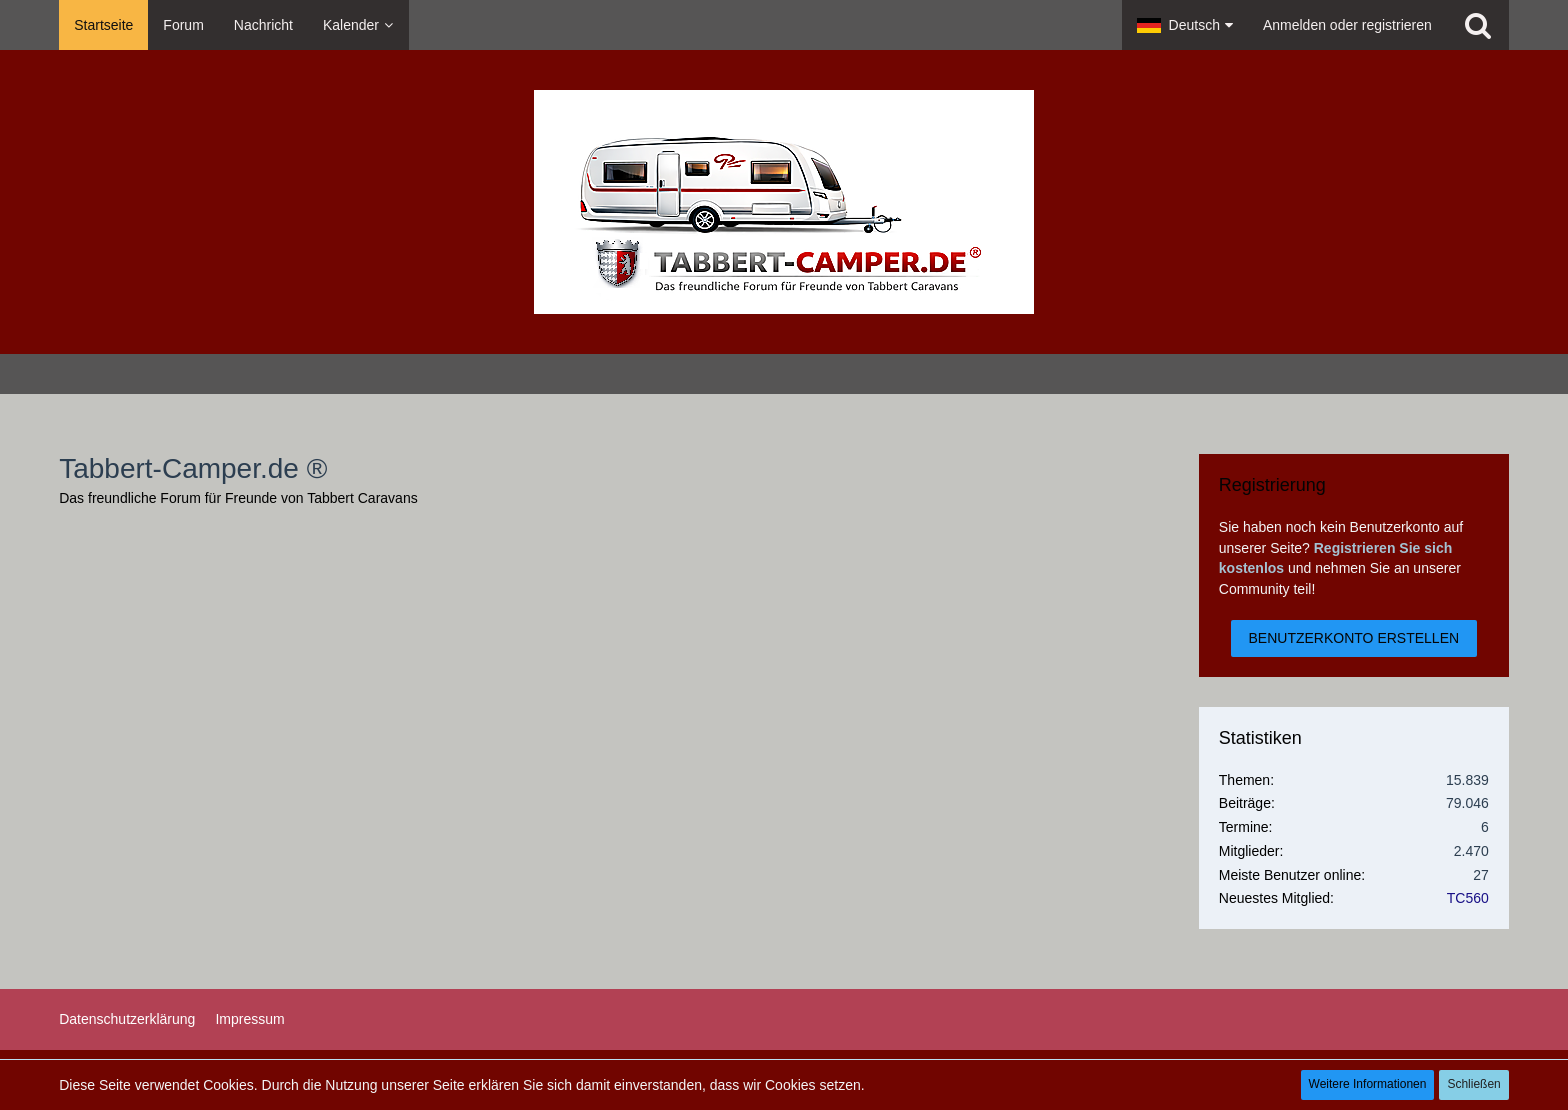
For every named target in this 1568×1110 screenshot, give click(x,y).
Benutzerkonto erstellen (1354, 638)
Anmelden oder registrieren (1347, 25)
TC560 (1468, 898)
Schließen (1473, 1084)
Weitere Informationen (1368, 1084)
